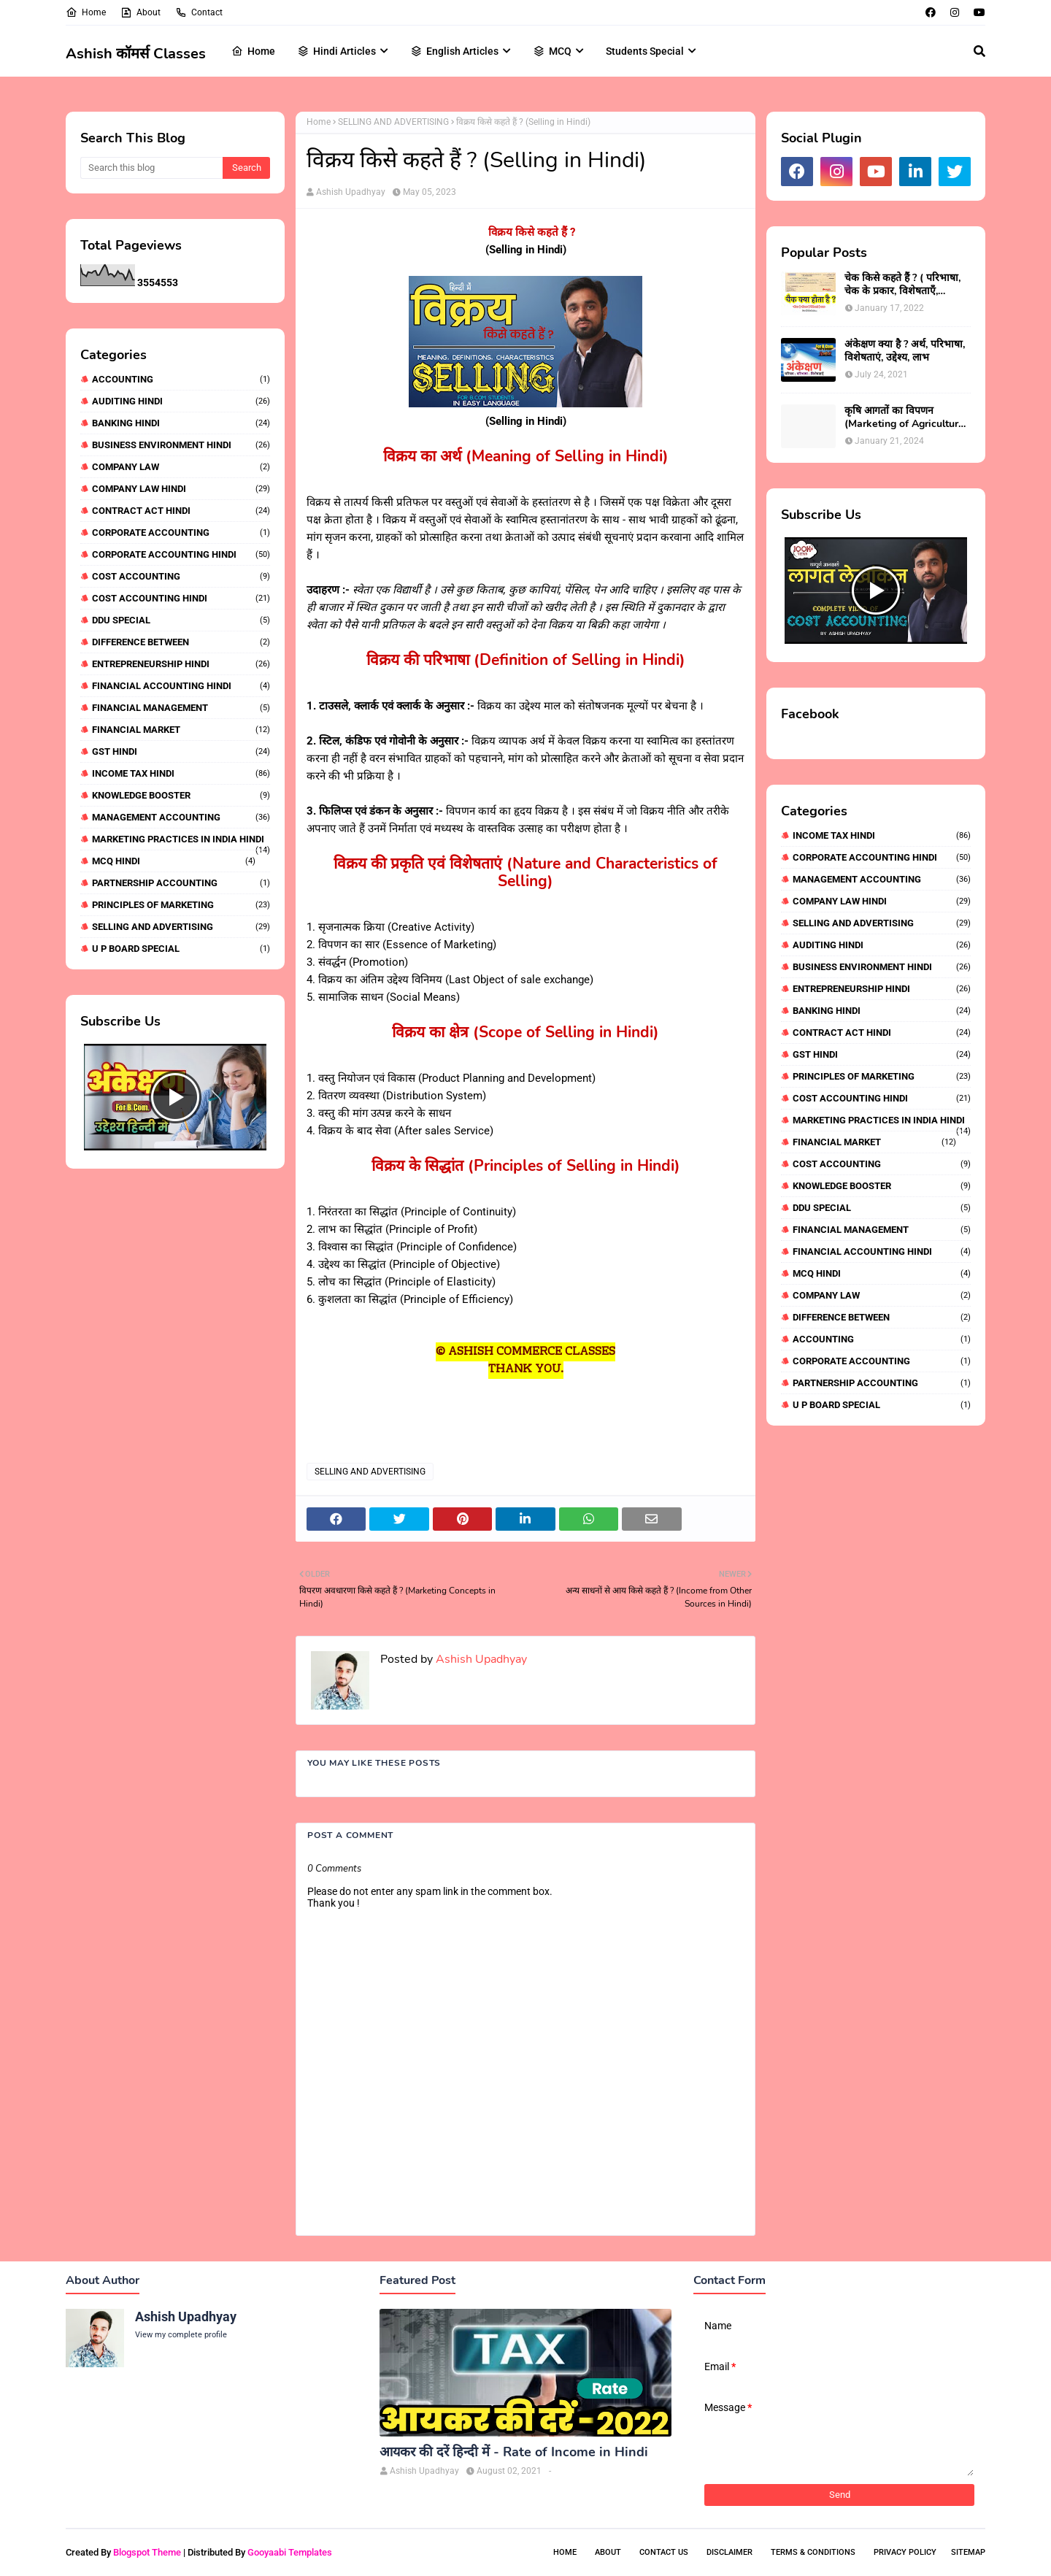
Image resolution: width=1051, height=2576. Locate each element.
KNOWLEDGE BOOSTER (181, 795)
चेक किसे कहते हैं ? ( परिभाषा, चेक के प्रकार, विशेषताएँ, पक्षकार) (902, 285)
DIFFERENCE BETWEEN (181, 642)
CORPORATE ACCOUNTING (181, 532)
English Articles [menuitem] (454, 51)
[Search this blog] (151, 168)
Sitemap (968, 2552)
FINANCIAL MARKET (181, 729)
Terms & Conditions (813, 2552)
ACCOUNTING (181, 379)
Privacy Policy (905, 2552)
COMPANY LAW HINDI (181, 488)
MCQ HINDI (173, 861)
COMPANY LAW (181, 466)
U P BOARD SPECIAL (181, 948)
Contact (199, 12)
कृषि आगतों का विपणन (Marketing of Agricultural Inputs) (905, 417)
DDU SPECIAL (181, 620)
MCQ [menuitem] (552, 51)
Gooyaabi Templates (289, 2552)
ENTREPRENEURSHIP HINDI (181, 663)
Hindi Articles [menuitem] (336, 51)
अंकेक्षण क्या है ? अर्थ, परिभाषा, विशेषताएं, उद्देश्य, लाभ (904, 351)
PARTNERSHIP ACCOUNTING (181, 882)
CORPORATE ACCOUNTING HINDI (181, 554)
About (140, 12)
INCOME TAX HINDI (181, 773)
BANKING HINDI (181, 423)
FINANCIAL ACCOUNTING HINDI (181, 685)
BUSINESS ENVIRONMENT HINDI (181, 444)
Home (86, 12)
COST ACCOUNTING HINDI (181, 598)
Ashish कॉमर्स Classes (136, 54)
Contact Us (663, 2552)
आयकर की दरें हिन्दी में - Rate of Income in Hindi (514, 2452)
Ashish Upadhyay (350, 192)
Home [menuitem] (253, 51)
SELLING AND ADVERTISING (181, 926)
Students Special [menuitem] (645, 51)
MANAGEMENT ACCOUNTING (181, 817)
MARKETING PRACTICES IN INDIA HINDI (181, 839)
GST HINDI (181, 751)
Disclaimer (729, 2552)
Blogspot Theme (147, 2552)
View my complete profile (181, 2334)
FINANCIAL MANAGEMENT (181, 707)
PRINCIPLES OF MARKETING (181, 904)
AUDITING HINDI (181, 401)
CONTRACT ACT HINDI (181, 510)
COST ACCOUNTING (181, 576)
